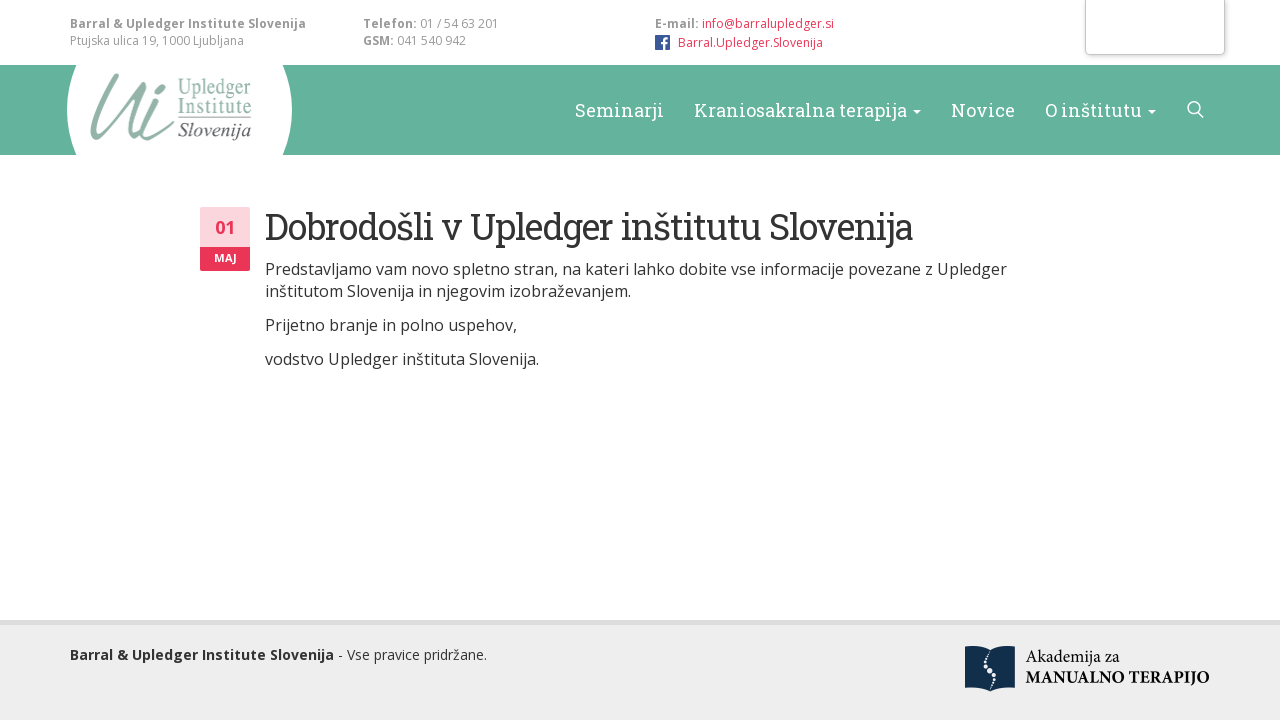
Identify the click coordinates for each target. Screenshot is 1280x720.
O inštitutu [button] (1100, 110)
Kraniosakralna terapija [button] (807, 110)
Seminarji (619, 110)
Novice (983, 110)
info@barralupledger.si (768, 23)
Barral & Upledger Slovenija (167, 110)
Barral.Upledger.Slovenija (750, 42)
